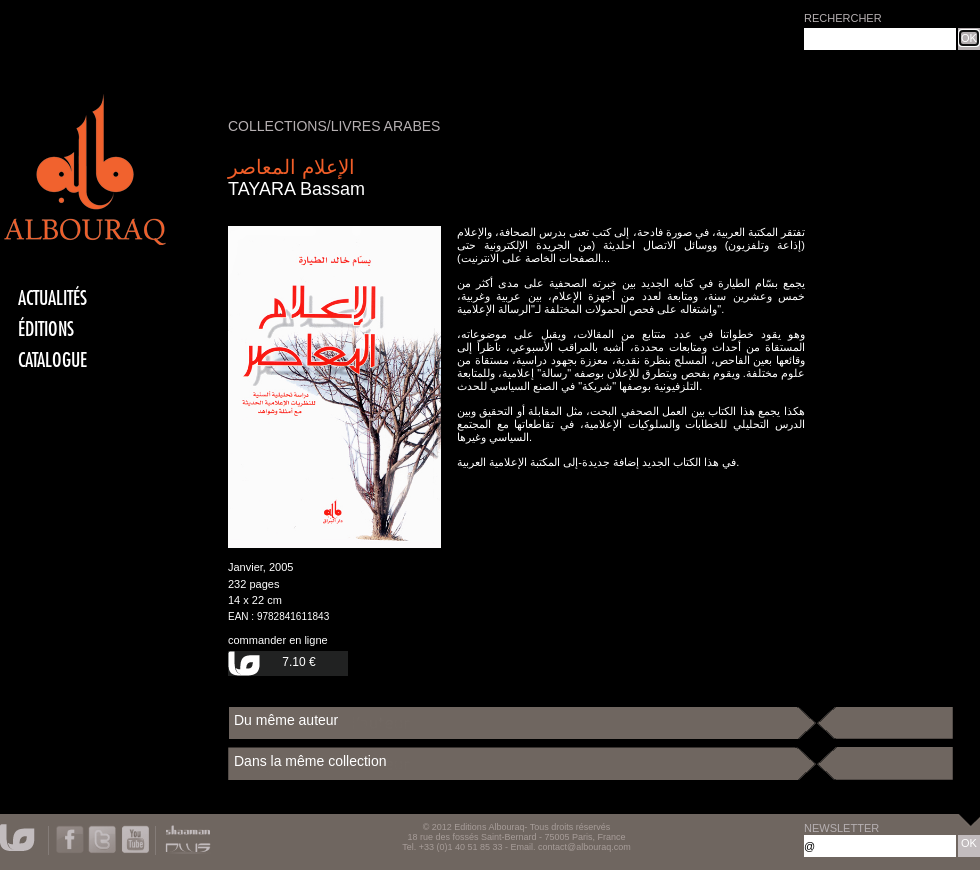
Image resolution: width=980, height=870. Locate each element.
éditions (46, 329)
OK (969, 38)
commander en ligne (278, 640)
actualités (52, 298)
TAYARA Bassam (296, 189)
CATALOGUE (52, 360)
